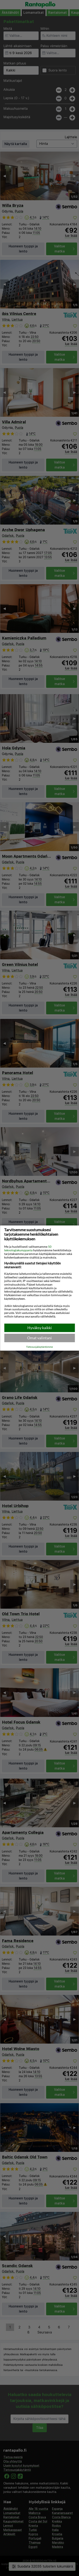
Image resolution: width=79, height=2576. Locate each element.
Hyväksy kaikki (39, 1327)
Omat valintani (39, 1337)
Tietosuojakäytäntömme (39, 1346)
